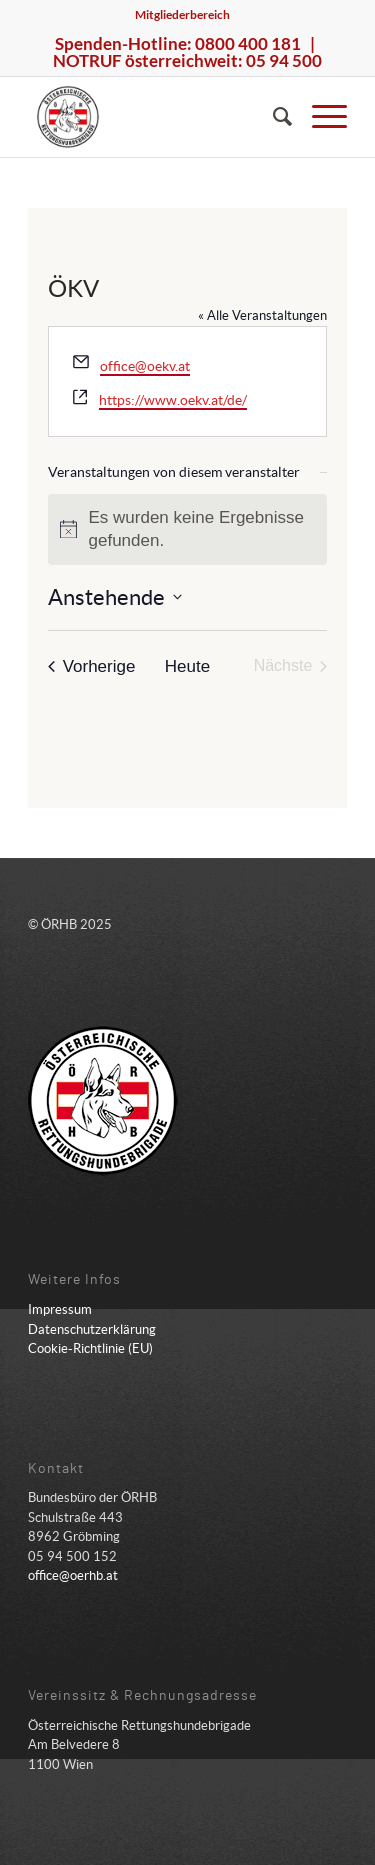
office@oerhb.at (73, 1575)
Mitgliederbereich (182, 14)
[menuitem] (182, 15)
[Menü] (319, 117)
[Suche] (272, 117)
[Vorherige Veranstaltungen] (92, 666)
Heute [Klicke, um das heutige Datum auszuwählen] (187, 666)
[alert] (188, 529)
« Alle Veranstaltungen (262, 315)
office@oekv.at (145, 366)
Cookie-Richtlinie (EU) (90, 1348)
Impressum (60, 1309)
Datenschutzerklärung (92, 1329)
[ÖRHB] (155, 117)
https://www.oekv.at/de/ (173, 400)
